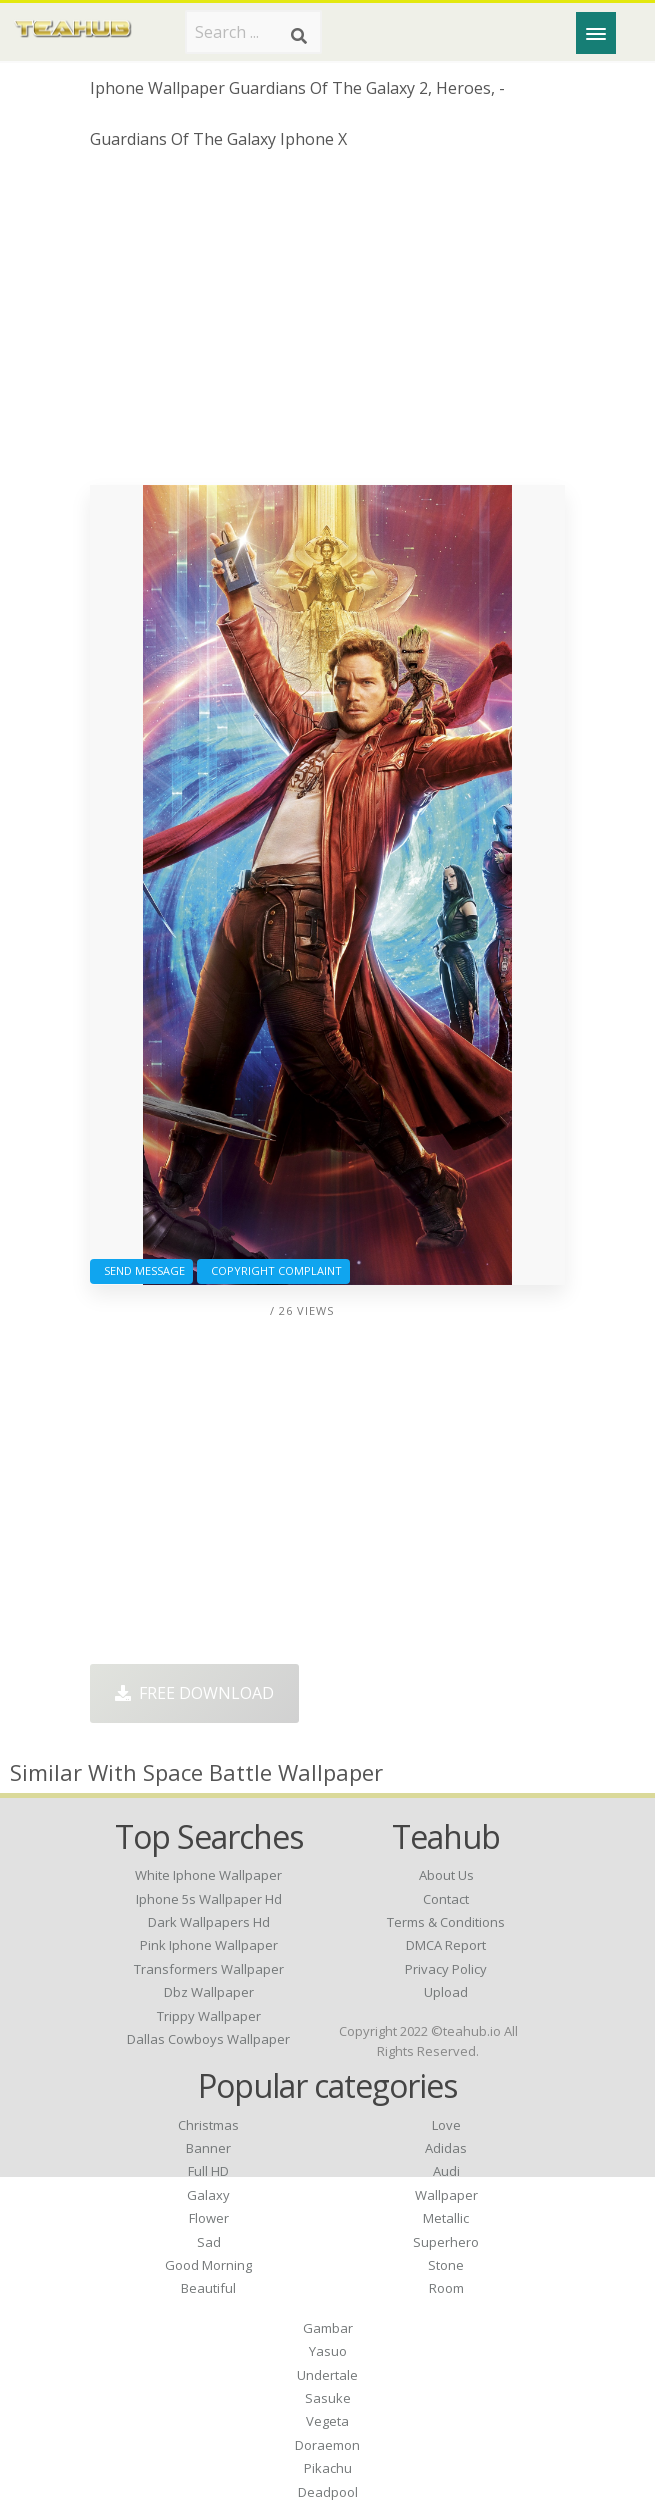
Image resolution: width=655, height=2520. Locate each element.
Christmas (208, 2125)
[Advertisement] (327, 325)
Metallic (446, 2218)
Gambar (328, 2328)
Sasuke (328, 2398)
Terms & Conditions (446, 1922)
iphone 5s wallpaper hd (209, 1899)
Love (446, 2125)
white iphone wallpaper (208, 1875)
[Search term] (253, 32)
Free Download (194, 1693)
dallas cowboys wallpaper (208, 2039)
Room (446, 2288)
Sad (209, 2242)
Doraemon (327, 2445)
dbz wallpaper (209, 1992)
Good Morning (208, 2265)
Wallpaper (446, 2195)
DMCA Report (446, 1945)
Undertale (327, 2375)
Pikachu (328, 2468)
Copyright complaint (273, 1270)
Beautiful (208, 2288)
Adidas (446, 2148)
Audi (446, 2171)
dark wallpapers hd (209, 1922)
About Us (446, 1875)
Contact (446, 1899)
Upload (446, 1992)
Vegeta (327, 2421)
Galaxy (208, 2195)
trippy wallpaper (209, 2016)
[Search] (299, 36)
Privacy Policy (446, 1969)
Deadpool (328, 2492)
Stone (446, 2265)
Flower (209, 2218)
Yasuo (328, 2351)
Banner (208, 2148)
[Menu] (596, 33)
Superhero (446, 2242)
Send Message (141, 1270)
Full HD (208, 2171)
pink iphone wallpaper (209, 1945)
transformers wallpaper (209, 1969)
